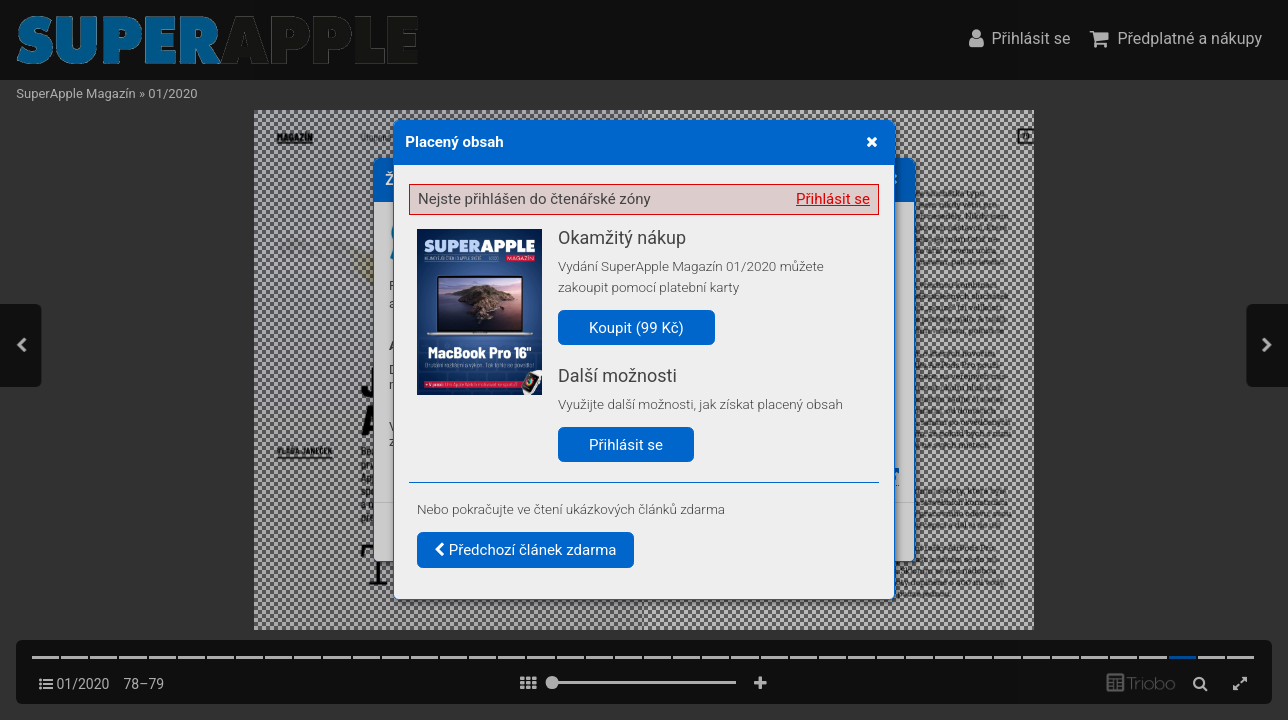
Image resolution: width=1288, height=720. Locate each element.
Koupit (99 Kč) (636, 328)
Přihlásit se (833, 199)
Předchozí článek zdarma (525, 550)
